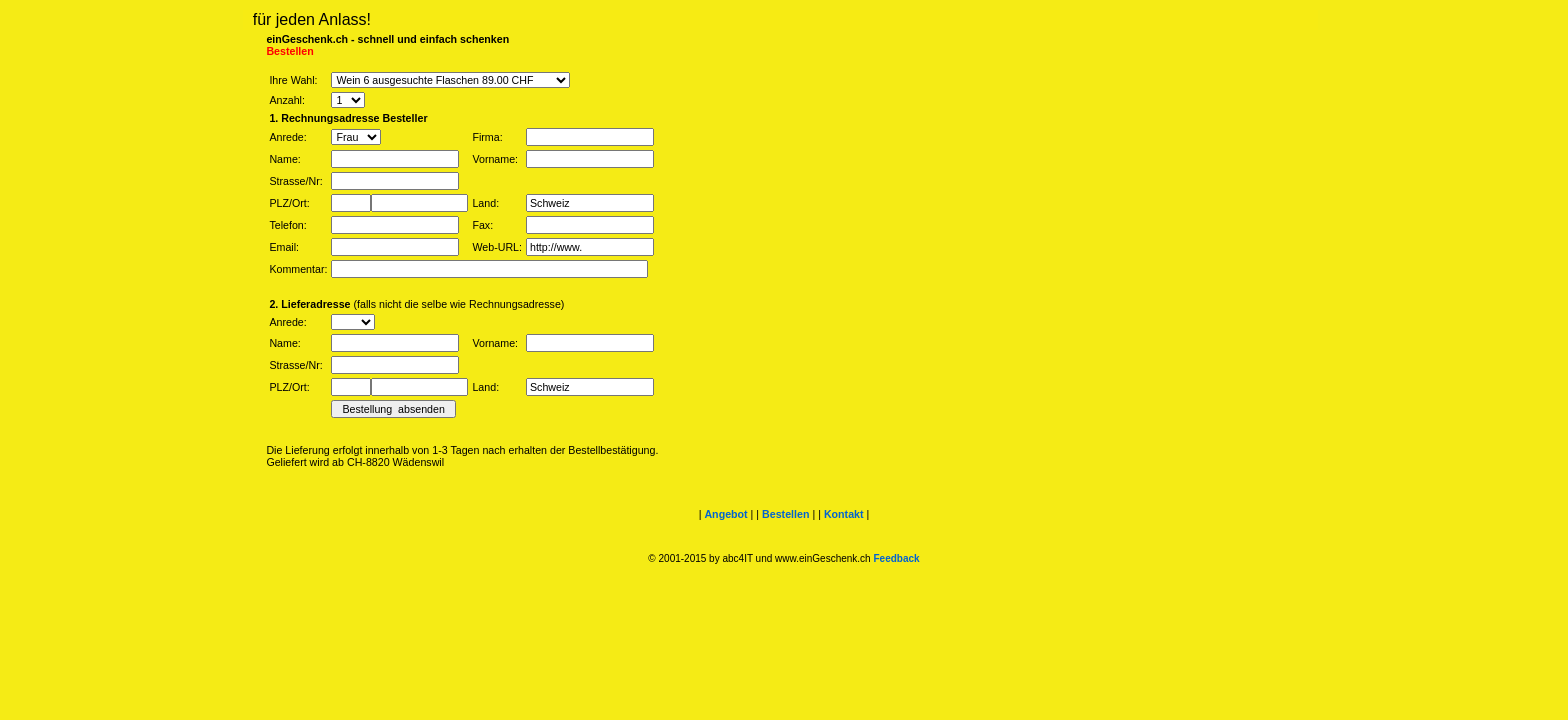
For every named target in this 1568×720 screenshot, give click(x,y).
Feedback (896, 558)
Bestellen (785, 514)
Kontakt (844, 514)
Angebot (725, 514)
